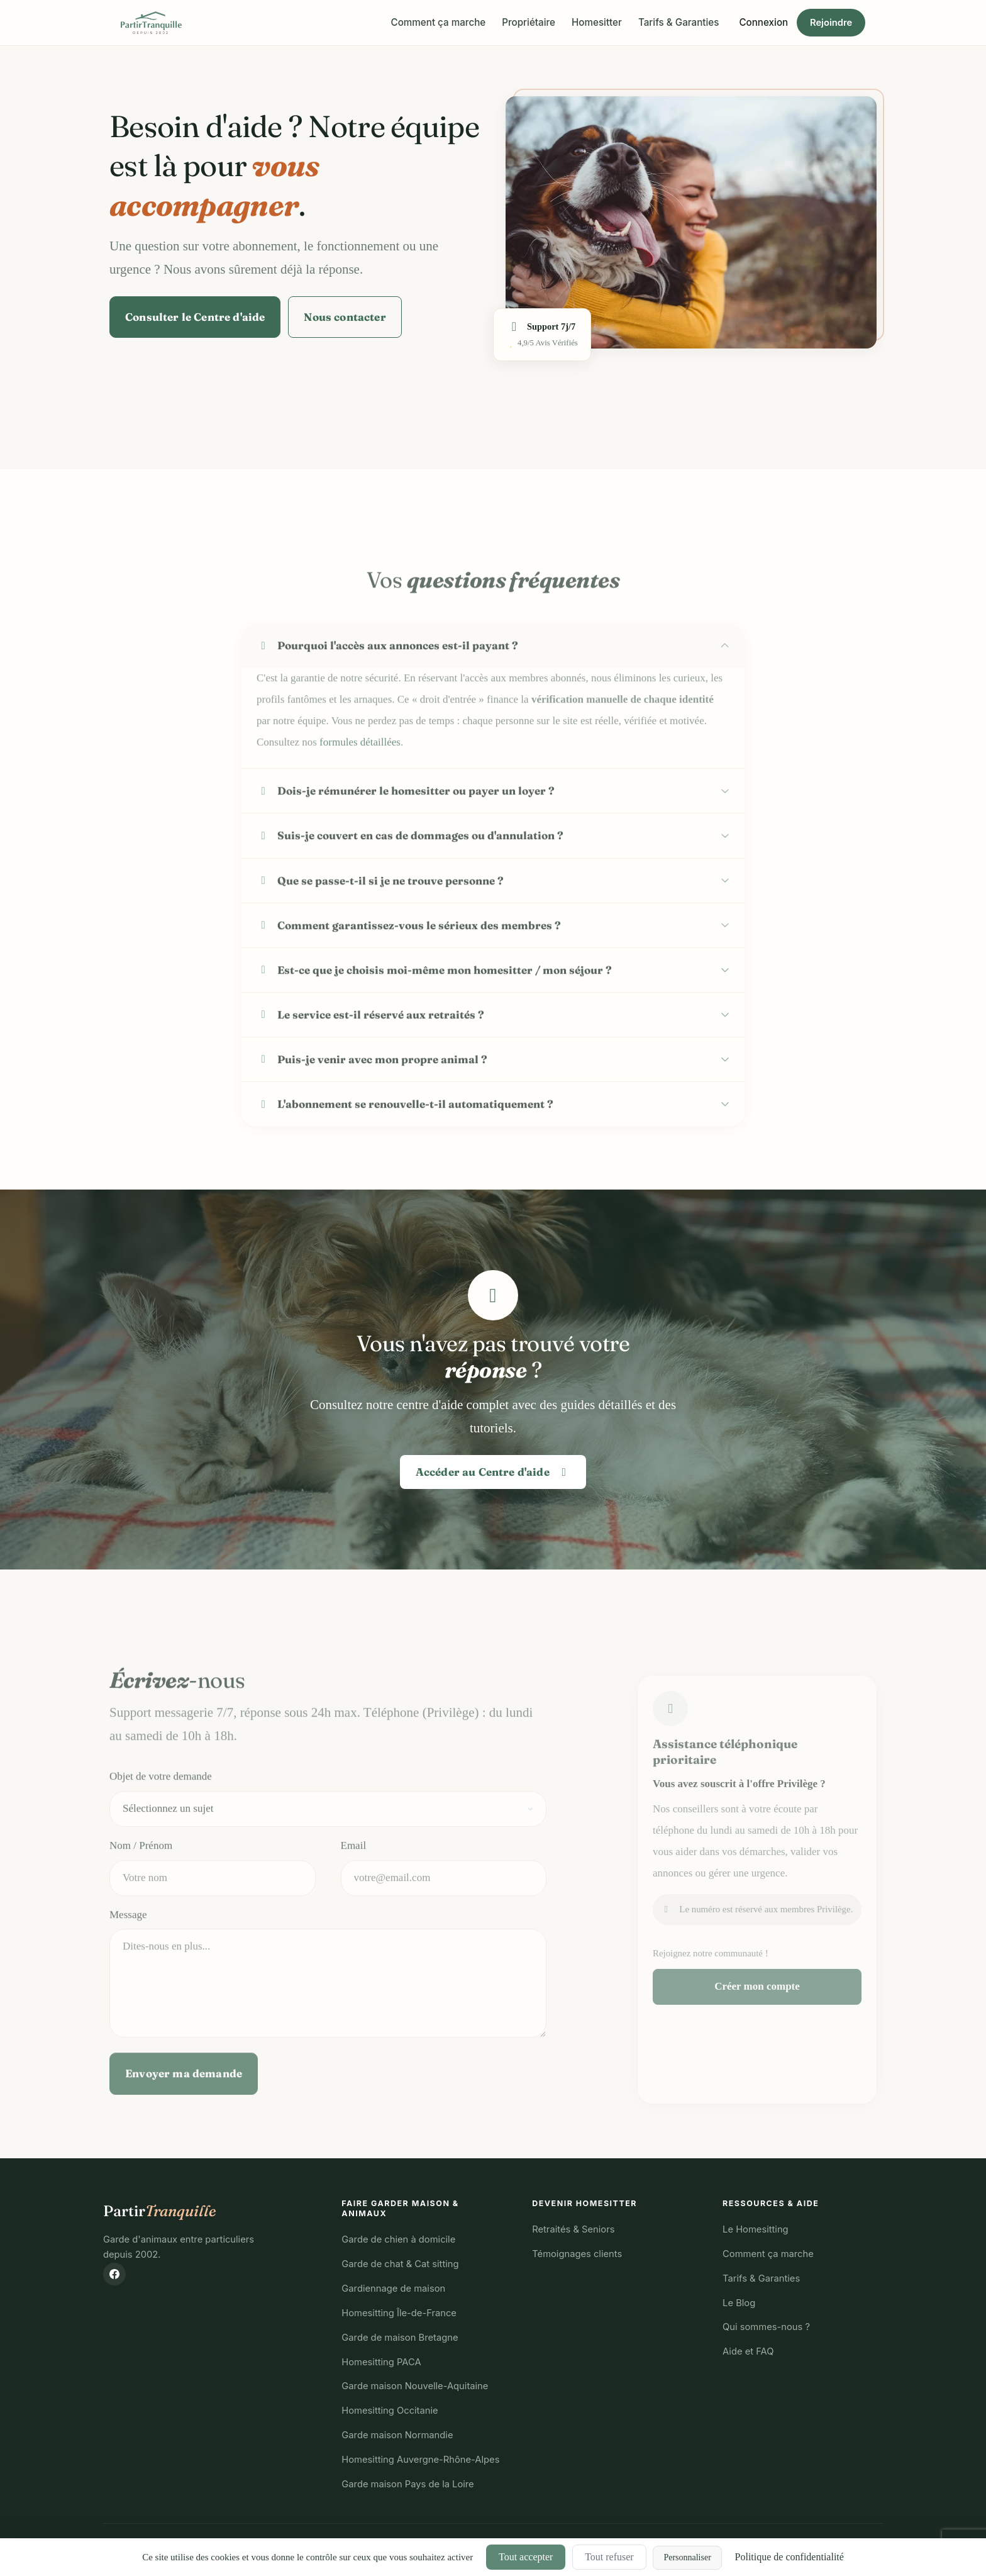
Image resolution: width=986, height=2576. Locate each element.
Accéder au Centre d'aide (493, 1471)
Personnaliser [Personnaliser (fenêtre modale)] (687, 2557)
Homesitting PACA (381, 2362)
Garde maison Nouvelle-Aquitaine (414, 2386)
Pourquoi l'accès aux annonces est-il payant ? (387, 682)
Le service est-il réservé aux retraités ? (370, 1051)
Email (354, 1882)
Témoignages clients (577, 2254)
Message (128, 1952)
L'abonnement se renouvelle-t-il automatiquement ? (405, 1140)
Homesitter (597, 22)
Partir (159, 2211)
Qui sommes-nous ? (766, 2327)
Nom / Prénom (140, 1882)
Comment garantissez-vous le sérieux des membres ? (409, 962)
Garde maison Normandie (397, 2435)
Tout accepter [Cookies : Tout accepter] (526, 2556)
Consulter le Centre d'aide (195, 316)
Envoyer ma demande (183, 2110)
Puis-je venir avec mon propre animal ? (372, 1096)
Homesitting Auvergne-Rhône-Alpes (420, 2459)
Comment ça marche (438, 22)
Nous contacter (344, 316)
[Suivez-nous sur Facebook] (114, 2274)
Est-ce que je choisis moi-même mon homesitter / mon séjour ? (434, 1006)
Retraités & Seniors (573, 2229)
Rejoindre (831, 22)
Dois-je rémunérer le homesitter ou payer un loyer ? (406, 828)
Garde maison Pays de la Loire (407, 2484)
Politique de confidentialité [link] (789, 2556)
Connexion (763, 22)
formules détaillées (360, 780)
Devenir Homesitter (584, 2203)
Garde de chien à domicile (398, 2239)
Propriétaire (528, 22)
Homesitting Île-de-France (399, 2313)
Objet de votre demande (160, 1813)
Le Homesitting (756, 2229)
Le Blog (739, 2303)
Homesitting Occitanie (389, 2410)
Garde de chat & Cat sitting (399, 2264)
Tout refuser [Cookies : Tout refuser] (609, 2556)
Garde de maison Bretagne (399, 2337)
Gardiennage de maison (393, 2288)
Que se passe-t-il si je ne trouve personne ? (380, 917)
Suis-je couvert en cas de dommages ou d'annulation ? (410, 872)
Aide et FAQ (748, 2351)
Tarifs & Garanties (678, 22)
